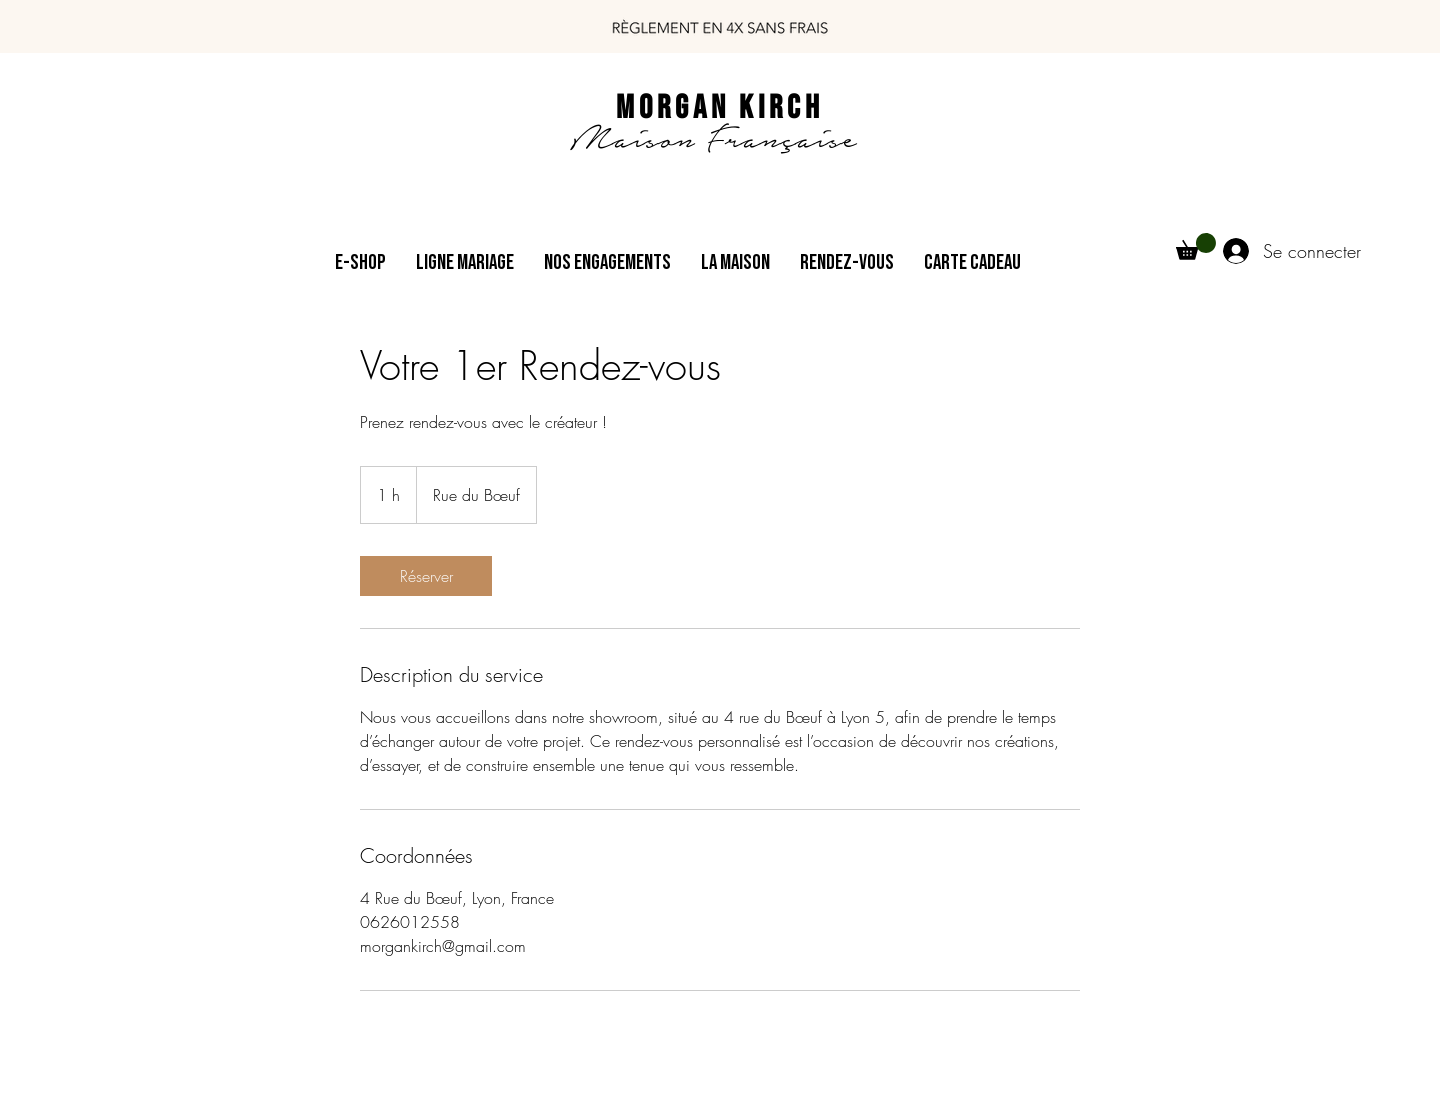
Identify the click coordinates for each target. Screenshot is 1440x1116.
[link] (426, 576)
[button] (1196, 246)
